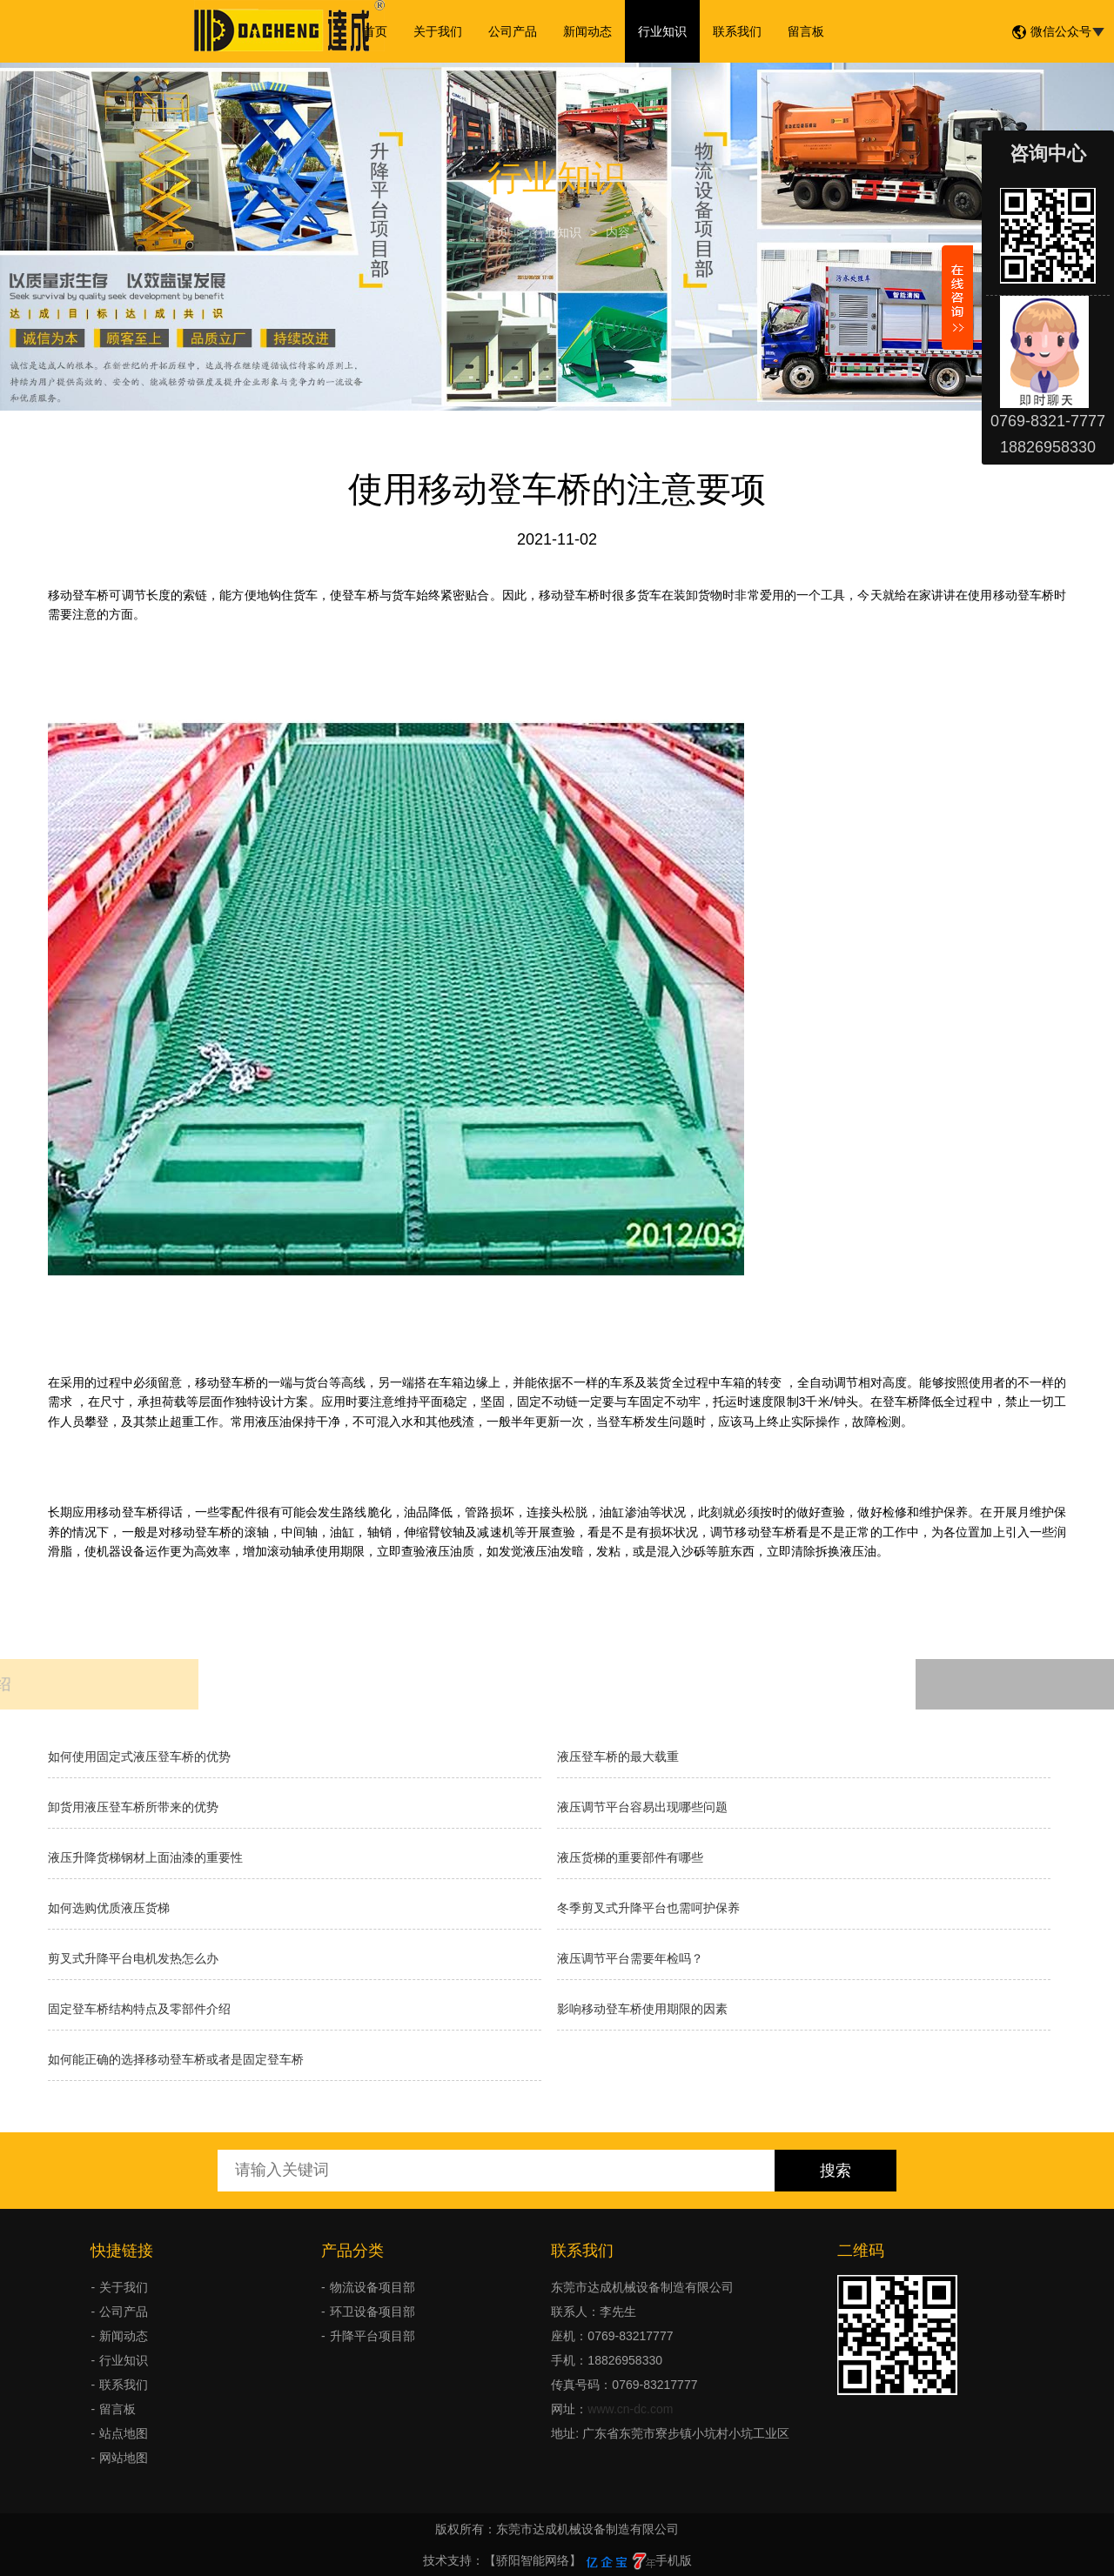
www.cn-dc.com (630, 2409)
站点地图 (123, 2433)
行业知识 (662, 31)
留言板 (806, 31)
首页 (375, 31)
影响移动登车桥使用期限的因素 (642, 2009)
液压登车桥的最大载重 (618, 1756)
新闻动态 (587, 31)
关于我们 (437, 31)
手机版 (673, 2560)
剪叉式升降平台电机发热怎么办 (133, 1958)
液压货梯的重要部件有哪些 (630, 1857)
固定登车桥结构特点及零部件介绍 (139, 2009)
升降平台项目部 (372, 2336)
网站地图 (123, 2458)
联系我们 (737, 31)
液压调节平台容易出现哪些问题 (642, 1807)
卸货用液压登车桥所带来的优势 (133, 1807)
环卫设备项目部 (372, 2311)
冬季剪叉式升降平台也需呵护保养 (648, 1908)
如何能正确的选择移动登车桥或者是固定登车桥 (176, 2059)
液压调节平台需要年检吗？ (630, 1958)
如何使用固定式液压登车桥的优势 (139, 1756)
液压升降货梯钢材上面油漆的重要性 (145, 1857)
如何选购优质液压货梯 (109, 1908)
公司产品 (512, 31)
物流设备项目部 (372, 2287)
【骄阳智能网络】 (532, 2560)
